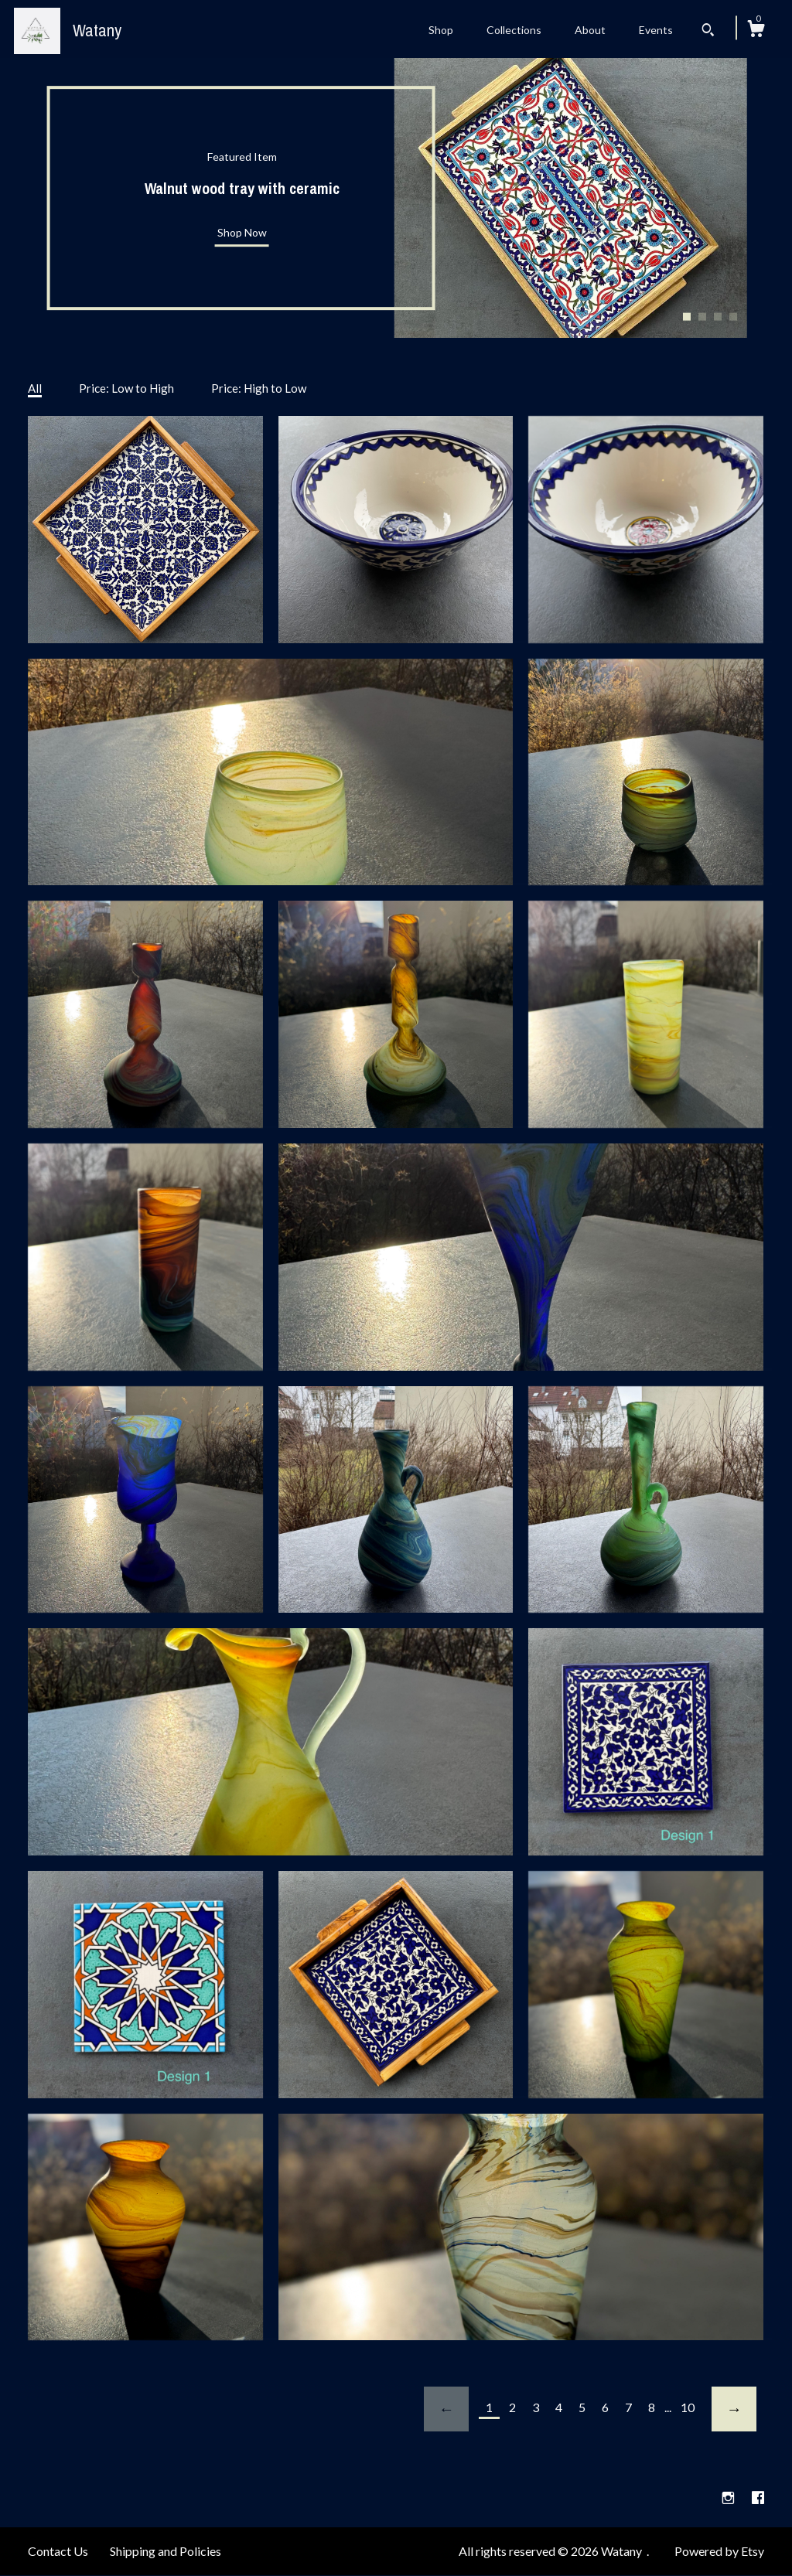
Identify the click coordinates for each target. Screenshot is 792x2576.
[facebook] (758, 2497)
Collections (513, 29)
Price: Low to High (126, 388)
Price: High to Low (258, 388)
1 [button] (687, 316)
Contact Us (58, 2551)
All (35, 388)
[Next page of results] (734, 2409)
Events (656, 29)
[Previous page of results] (446, 2409)
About (590, 29)
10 (688, 2407)
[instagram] (729, 2497)
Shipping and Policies (165, 2551)
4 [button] (733, 316)
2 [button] (702, 316)
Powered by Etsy (719, 2551)
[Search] (708, 31)
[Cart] (755, 31)
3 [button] (718, 316)
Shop (440, 29)
